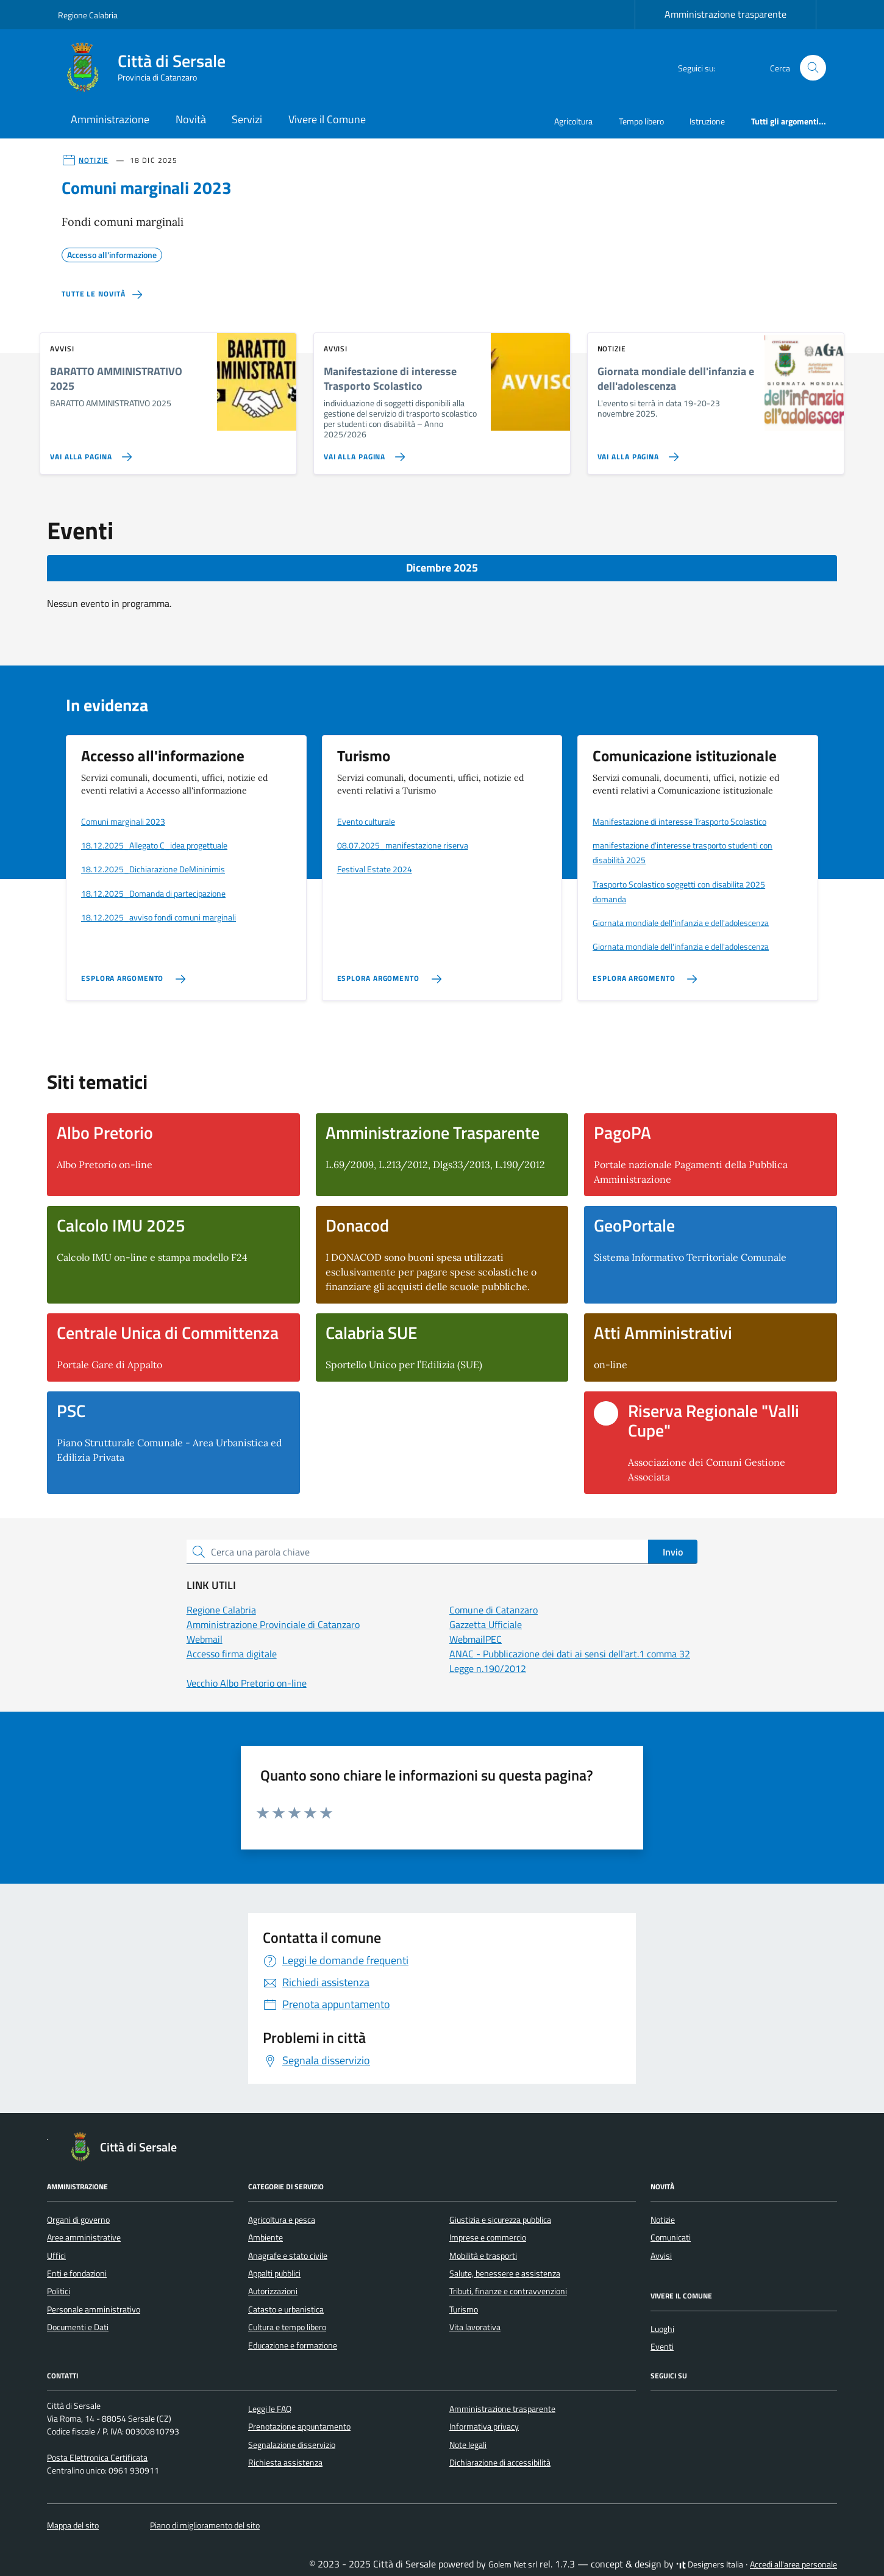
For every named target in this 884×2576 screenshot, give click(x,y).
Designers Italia (709, 2564)
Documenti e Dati (78, 2327)
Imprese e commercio (487, 2237)
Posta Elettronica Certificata (97, 2457)
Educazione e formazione (292, 2345)
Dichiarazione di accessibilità (500, 2462)
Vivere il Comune (327, 119)
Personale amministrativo (93, 2309)
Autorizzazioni (273, 2291)
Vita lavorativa (475, 2327)
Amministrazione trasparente (725, 14)
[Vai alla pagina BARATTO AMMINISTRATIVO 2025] (88, 452)
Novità (191, 119)
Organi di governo (78, 2219)
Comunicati (671, 2237)
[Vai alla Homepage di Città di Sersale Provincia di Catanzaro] (149, 68)
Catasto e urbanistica (286, 2309)
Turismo (463, 2309)
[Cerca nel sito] (813, 68)
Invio (673, 1552)
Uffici (56, 2255)
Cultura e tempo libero (287, 2327)
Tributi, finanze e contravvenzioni (508, 2291)
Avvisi (661, 2255)
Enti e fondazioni (77, 2273)
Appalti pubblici (274, 2273)
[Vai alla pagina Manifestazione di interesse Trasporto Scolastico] (362, 452)
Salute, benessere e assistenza (504, 2273)
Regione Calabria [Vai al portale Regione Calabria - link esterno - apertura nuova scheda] (88, 15)
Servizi (247, 119)
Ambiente (265, 2237)
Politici (58, 2291)
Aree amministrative (84, 2237)
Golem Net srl (512, 2564)
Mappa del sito (73, 2525)
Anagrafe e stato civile (287, 2255)
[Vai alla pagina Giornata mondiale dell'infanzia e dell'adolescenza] (636, 452)
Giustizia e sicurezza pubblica (500, 2219)
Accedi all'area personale (793, 2564)
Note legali (468, 2445)
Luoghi (662, 2329)
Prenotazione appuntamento (299, 2426)
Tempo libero (641, 121)
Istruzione (707, 121)
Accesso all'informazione (112, 253)
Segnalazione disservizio (291, 2445)
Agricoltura (573, 121)
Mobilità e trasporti (483, 2255)
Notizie (663, 2219)
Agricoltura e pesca (281, 2219)
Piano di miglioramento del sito (205, 2525)
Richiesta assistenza (285, 2462)
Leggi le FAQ (269, 2409)
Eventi (662, 2346)
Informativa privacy (484, 2426)
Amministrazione (110, 119)
